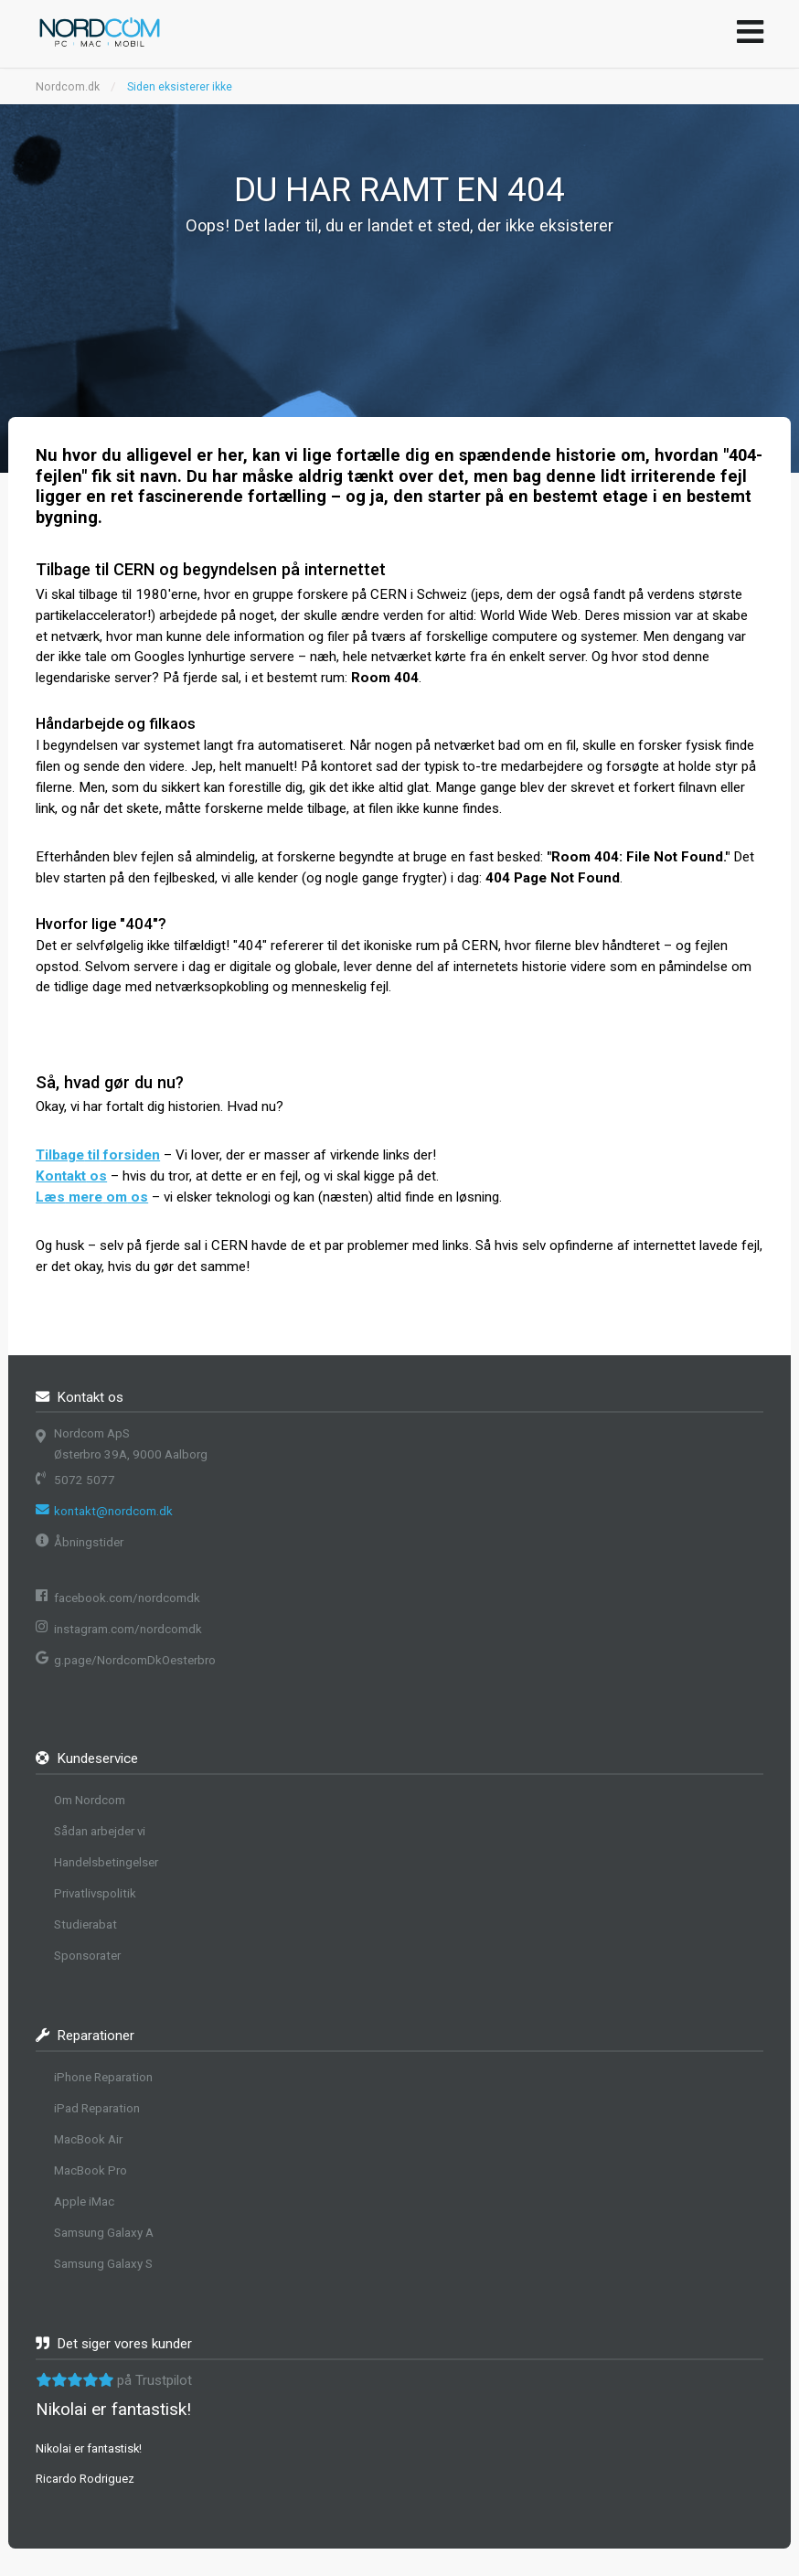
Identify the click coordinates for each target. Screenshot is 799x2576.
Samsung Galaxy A (104, 2232)
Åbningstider (88, 1542)
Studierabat (85, 1924)
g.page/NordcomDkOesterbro (135, 1660)
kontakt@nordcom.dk (113, 1511)
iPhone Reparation (103, 2077)
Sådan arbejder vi (99, 1831)
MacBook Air (88, 2139)
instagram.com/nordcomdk (128, 1629)
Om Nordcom (89, 1800)
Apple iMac (84, 2201)
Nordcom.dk (68, 86)
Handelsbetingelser (106, 1862)
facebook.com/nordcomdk (127, 1598)
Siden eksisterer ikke (179, 86)
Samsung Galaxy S (103, 2264)
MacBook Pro (90, 2170)
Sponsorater (87, 1955)
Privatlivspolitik (95, 1893)
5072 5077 (84, 1480)
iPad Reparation (97, 2108)
